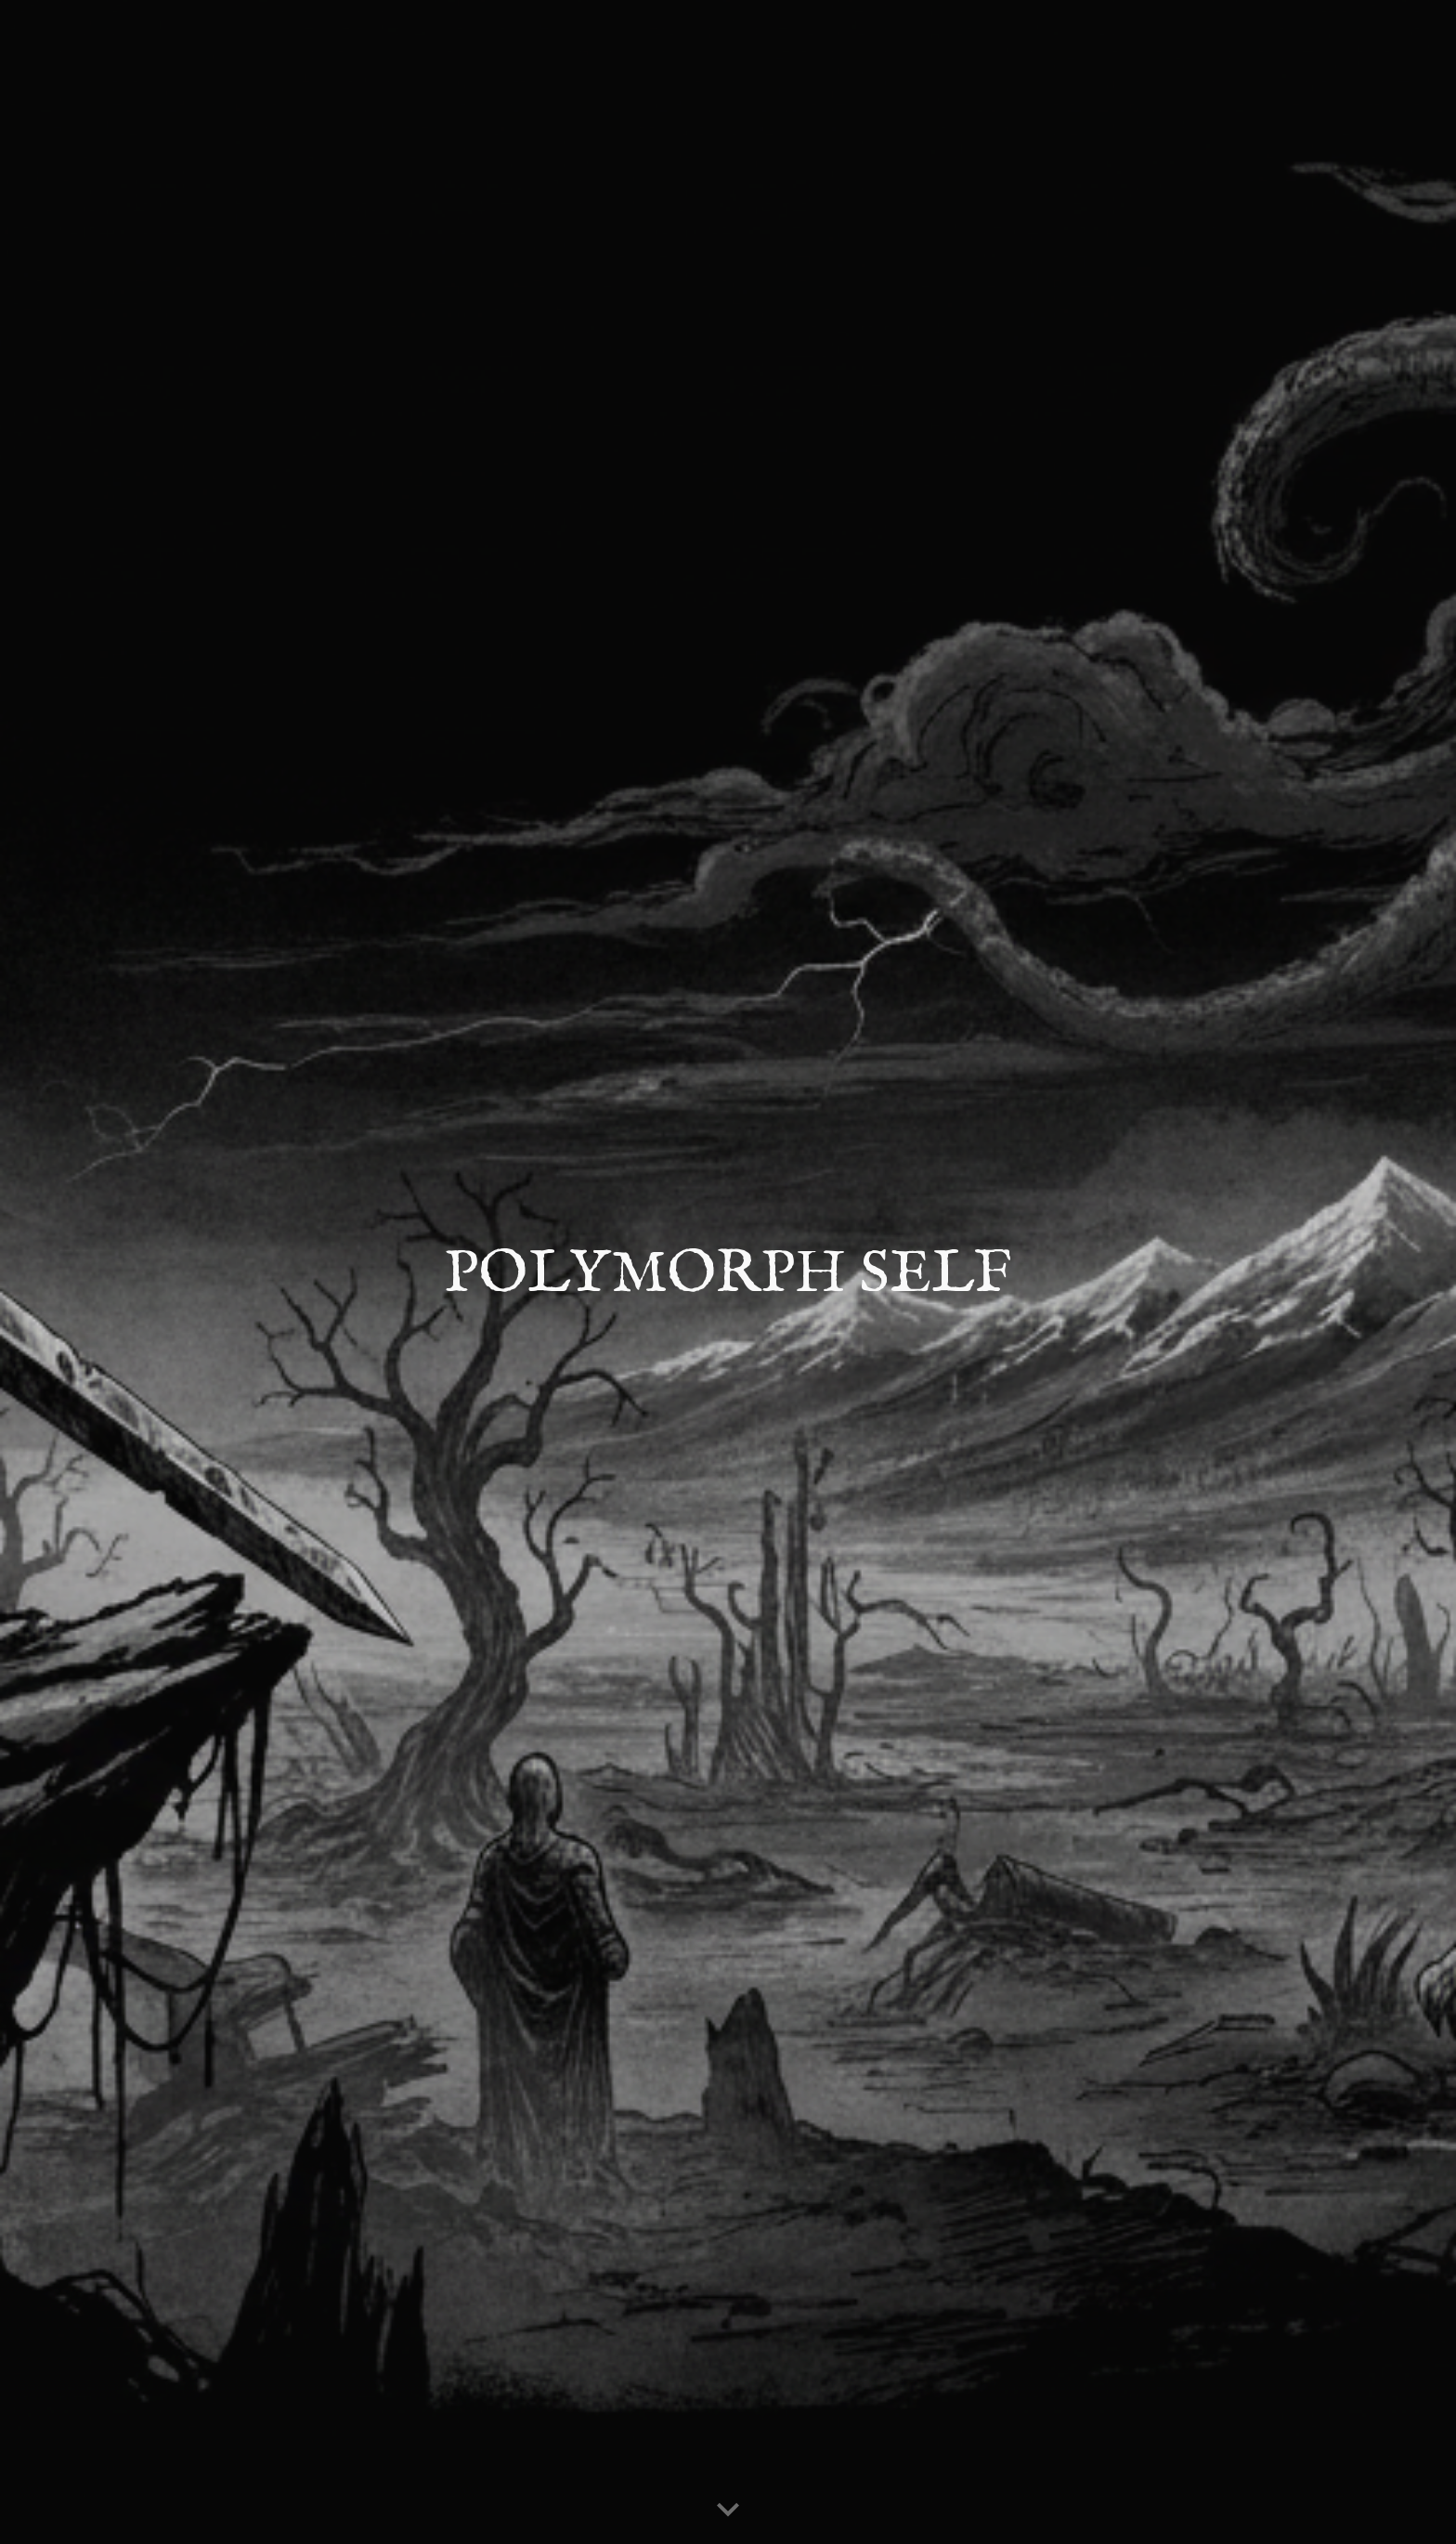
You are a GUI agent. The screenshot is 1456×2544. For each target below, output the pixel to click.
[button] (728, 2510)
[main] (728, 1271)
